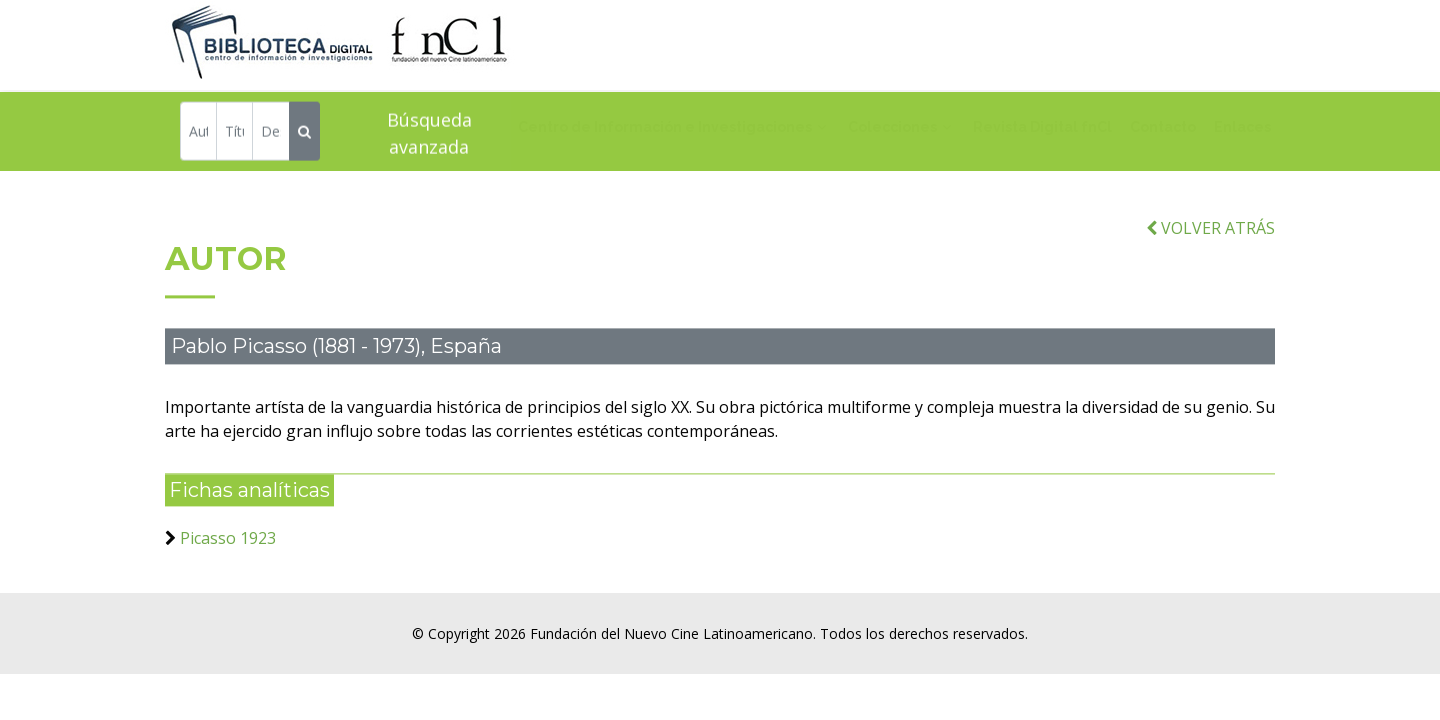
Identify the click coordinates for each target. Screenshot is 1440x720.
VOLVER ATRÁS (1210, 238)
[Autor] (198, 133)
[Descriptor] (270, 133)
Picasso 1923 (228, 548)
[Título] (234, 133)
